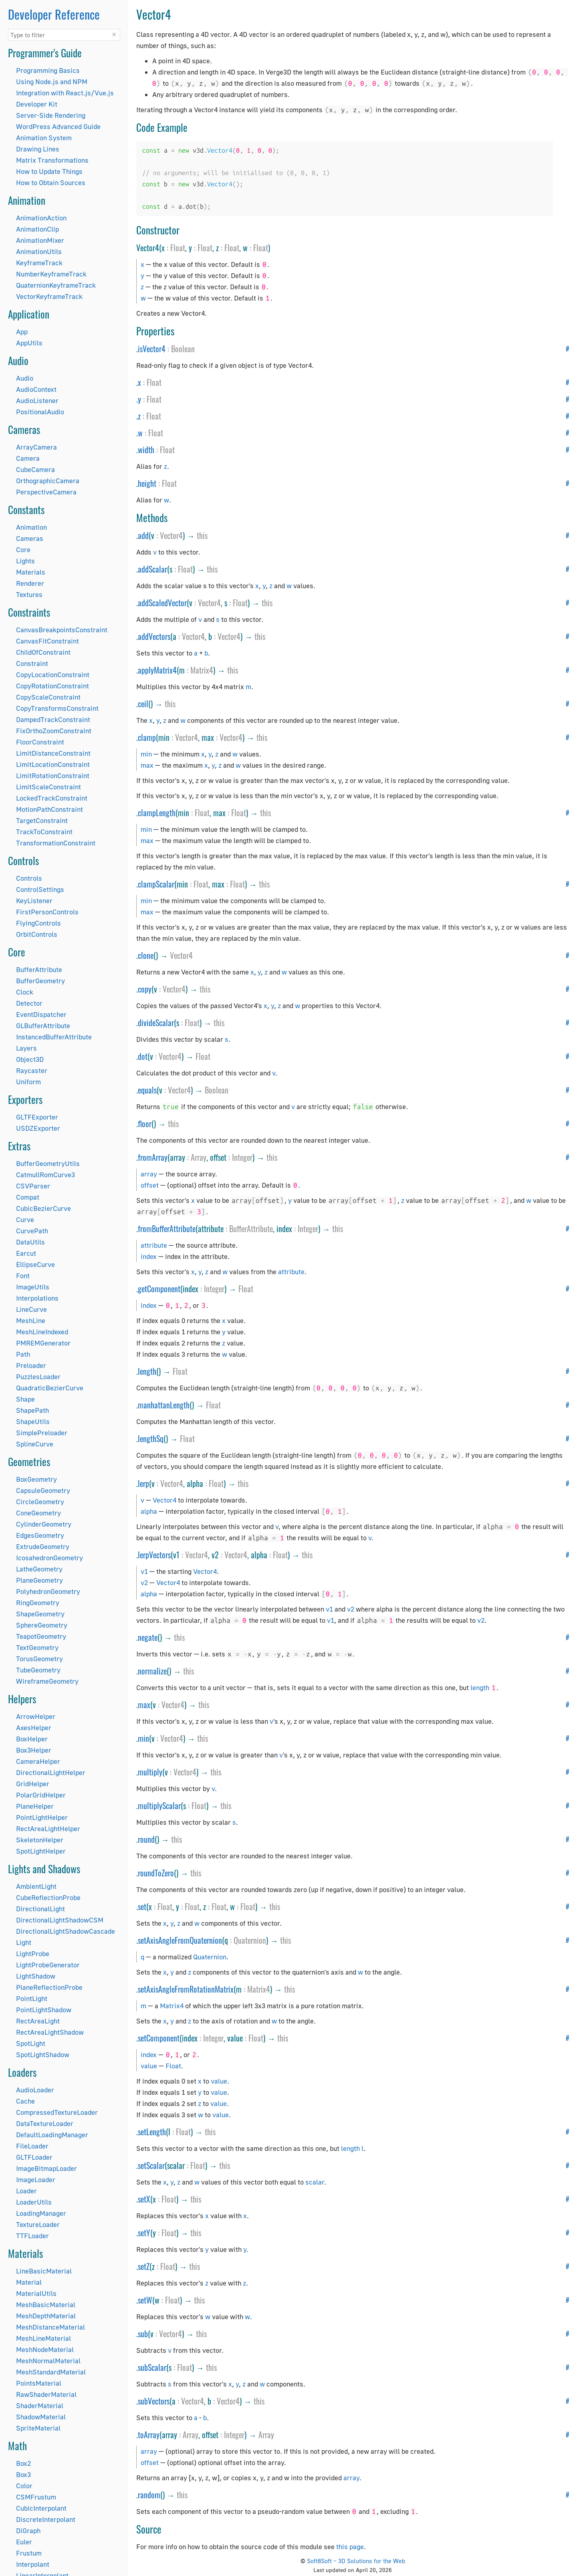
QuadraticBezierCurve (49, 1388)
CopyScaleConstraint (48, 697)
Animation (31, 527)
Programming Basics (48, 70)
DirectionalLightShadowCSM (59, 1920)
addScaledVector (162, 603)
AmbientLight (36, 1886)
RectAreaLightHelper (48, 1828)
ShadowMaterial (41, 2417)
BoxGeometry (36, 1479)
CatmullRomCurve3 (45, 1174)
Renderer (30, 583)
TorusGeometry (39, 1658)
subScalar (152, 2367)
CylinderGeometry (43, 1524)
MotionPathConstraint (49, 809)
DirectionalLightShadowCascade (65, 1931)
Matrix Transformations (52, 160)
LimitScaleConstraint (48, 787)
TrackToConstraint (44, 831)
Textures (29, 594)
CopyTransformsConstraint (57, 708)
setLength (152, 2132)
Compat (27, 1197)
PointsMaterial (38, 2383)
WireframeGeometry (47, 1681)
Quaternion (250, 1940)
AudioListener (37, 400)
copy (144, 989)
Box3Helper (33, 1750)
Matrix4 (201, 670)
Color (24, 2485)
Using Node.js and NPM (51, 81)
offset (150, 1185)
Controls (29, 878)
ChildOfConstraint (43, 652)
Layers (26, 1048)
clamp (147, 737)
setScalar (151, 2165)
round (146, 1839)
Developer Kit (36, 104)
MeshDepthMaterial (46, 2316)
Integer (242, 1157)
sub (143, 2334)
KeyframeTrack (39, 262)
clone (145, 955)
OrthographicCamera (47, 480)
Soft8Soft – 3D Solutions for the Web (356, 2560)
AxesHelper (33, 1727)
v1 (144, 1571)
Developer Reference (54, 14)
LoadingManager (41, 2213)
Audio (24, 378)
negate (147, 1637)
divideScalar (156, 1023)
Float (177, 248)
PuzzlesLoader (38, 1376)
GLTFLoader (34, 2157)
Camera (28, 458)
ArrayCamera (36, 447)
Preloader (31, 1365)
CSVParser (33, 1186)
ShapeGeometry (40, 1614)
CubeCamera (35, 469)
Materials (30, 572)
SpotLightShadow (42, 2054)
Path (23, 1354)
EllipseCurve (35, 1264)
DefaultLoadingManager (52, 2134)
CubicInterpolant (41, 2508)
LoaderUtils (34, 2202)
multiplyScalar (159, 1805)
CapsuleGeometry (43, 1490)
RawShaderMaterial (46, 2394)
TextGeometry (37, 1647)
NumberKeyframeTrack (51, 274)
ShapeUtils (33, 1421)
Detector (29, 1003)
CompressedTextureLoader (57, 2112)
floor (144, 1124)
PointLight (31, 1998)
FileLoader (32, 2146)
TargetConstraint (42, 820)
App (22, 331)
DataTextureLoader (44, 2123)
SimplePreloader (41, 1432)
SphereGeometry (41, 1625)
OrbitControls (36, 934)
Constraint (32, 663)
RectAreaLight (38, 2021)
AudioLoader (35, 2090)
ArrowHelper (35, 1716)
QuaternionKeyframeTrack (56, 285)
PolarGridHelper (41, 1795)
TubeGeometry (38, 1670)
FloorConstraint (40, 742)
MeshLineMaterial (43, 2338)
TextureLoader (38, 2224)
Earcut (26, 1253)
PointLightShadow (43, 2009)
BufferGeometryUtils (48, 1163)
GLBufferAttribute (43, 1025)
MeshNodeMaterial (45, 2349)
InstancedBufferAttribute (54, 1037)
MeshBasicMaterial (45, 2304)
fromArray (152, 1157)
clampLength (157, 813)
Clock (24, 992)
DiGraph (28, 2530)
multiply (150, 1772)
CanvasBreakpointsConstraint (61, 629)
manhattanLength (164, 1405)
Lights (25, 561)
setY (144, 2233)
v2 (144, 1582)
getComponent (159, 1289)
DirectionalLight (40, 1908)
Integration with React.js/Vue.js (65, 93)
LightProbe (32, 1953)
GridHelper (32, 1783)
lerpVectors (154, 1555)
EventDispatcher (41, 1014)
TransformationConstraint (55, 843)
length (147, 1371)
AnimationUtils (39, 251)
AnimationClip (37, 229)
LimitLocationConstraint (53, 764)
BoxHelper (32, 1739)
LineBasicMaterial (44, 2271)
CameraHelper (38, 1761)
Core (23, 549)
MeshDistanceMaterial (50, 2327)
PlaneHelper (35, 1806)
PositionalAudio (40, 411)
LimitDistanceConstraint (53, 753)
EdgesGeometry (40, 1535)
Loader (26, 2191)
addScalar (152, 569)
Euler (24, 2542)
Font (23, 1275)
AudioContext (36, 389)
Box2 (23, 2463)
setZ (143, 2266)
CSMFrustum (36, 2497)
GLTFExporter (37, 1117)
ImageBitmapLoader (46, 2168)
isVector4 (151, 349)
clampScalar (156, 884)
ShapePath (32, 1410)
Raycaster (31, 1070)
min (146, 754)
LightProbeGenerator (48, 1965)
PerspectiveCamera (46, 492)
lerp (143, 1483)
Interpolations (37, 1298)
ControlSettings (40, 889)
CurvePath (32, 1230)
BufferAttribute (39, 969)
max (147, 765)
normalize (152, 1671)
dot (142, 1056)
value (149, 2066)
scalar (314, 2182)
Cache (25, 2101)
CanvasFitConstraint (47, 641)
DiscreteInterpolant (45, 2519)
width (146, 450)
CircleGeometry (40, 1501)
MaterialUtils (36, 2293)
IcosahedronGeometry (49, 1557)
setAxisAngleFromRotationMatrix (186, 1989)
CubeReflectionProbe (48, 1897)
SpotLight (30, 2043)
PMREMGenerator (43, 1343)
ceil (143, 704)
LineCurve (31, 1309)
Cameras (29, 538)
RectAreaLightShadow (50, 2032)
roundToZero (156, 1873)
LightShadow (35, 1976)
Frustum (29, 2553)
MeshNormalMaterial (48, 2360)
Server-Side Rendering (50, 115)
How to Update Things (49, 171)
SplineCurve (34, 1444)
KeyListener (34, 900)
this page (350, 2546)
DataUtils (30, 1242)
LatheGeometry (39, 1569)
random (149, 2495)
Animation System (44, 137)
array (149, 1174)
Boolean (183, 349)
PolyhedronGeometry (48, 1591)
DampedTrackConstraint (53, 719)
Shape (25, 1399)
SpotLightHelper (41, 1851)
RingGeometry (37, 1602)
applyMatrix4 (157, 670)
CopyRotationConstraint (52, 686)
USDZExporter (38, 1128)
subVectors (153, 2401)
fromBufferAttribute (167, 1228)
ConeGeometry (38, 1513)
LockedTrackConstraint (51, 798)
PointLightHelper (42, 1817)
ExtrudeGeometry (42, 1546)
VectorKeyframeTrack (49, 296)
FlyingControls (38, 923)
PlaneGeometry (39, 1580)
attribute (154, 1245)
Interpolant (32, 2564)
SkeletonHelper (39, 1840)
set (142, 1906)
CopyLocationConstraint (52, 674)
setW (145, 2300)
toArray (148, 2435)
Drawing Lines (37, 149)
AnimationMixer (40, 240)
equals (147, 1090)
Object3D (30, 1059)
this (202, 535)
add (143, 535)
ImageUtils (32, 1287)
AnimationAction (41, 218)
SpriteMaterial (38, 2428)
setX (144, 2199)
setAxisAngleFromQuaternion (180, 1940)
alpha (149, 1511)
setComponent (159, 2038)
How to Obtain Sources (50, 182)
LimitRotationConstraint (52, 775)
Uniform (28, 1081)
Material (29, 2282)
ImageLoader (35, 2179)
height (147, 483)
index (149, 1256)
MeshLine (30, 1320)
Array (198, 1157)
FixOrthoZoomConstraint (53, 730)
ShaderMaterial (39, 2405)
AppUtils (29, 343)
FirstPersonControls (47, 912)
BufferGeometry (40, 980)
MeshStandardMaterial (51, 2372)
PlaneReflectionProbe (49, 1987)
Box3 (23, 2474)
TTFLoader (32, 2235)
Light (23, 1942)
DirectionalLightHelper (50, 1772)
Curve (25, 1219)
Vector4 (171, 535)
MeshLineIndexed (42, 1331)
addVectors (154, 636)
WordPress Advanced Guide (58, 126)
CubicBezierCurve (43, 1208)
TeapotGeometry (41, 1636)
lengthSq (150, 1438)
